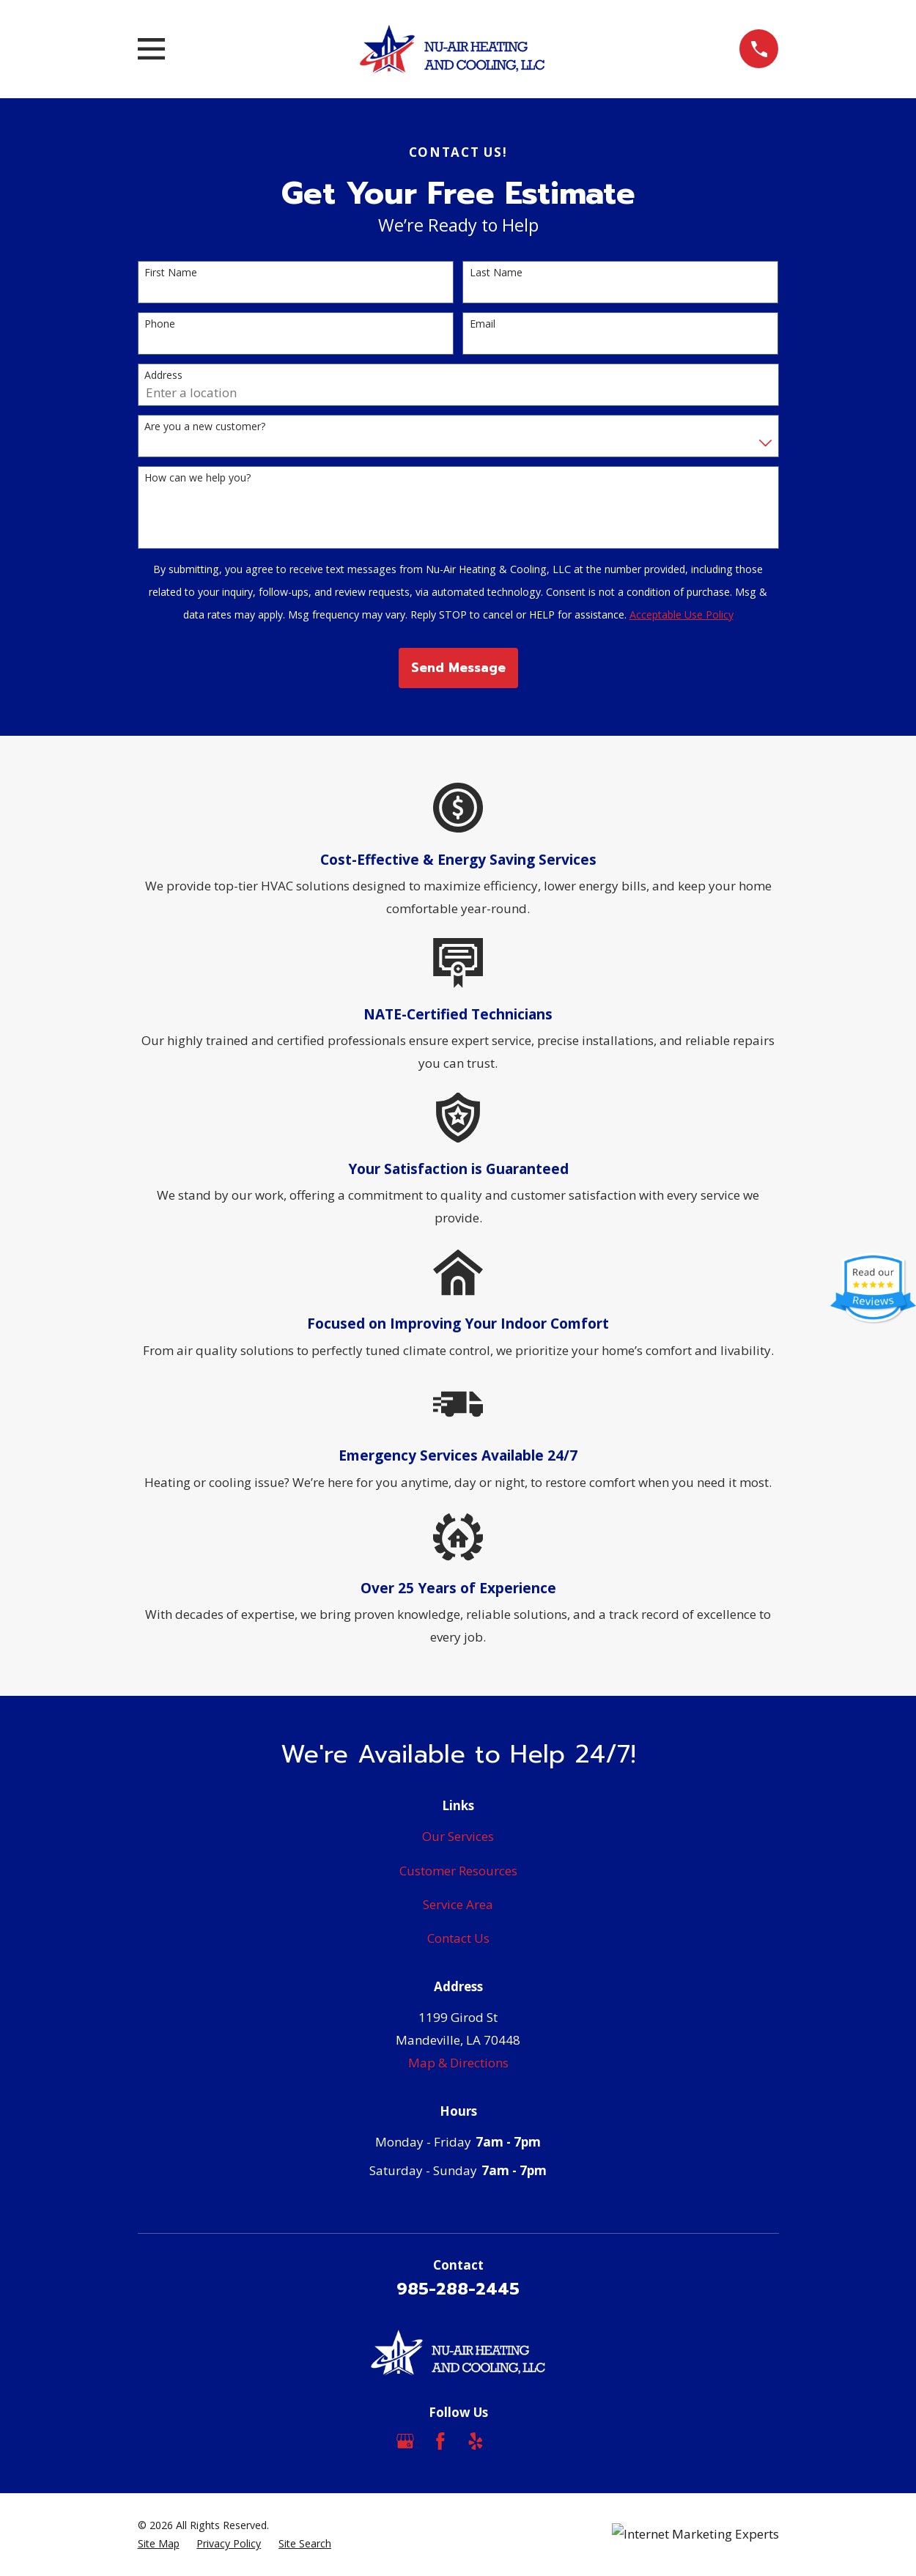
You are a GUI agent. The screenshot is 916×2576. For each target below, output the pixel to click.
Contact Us (458, 1938)
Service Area (458, 1904)
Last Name (496, 273)
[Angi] (511, 2441)
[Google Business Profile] (405, 2441)
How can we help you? (197, 478)
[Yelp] (475, 2441)
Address (163, 375)
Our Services (458, 1836)
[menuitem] (159, 2543)
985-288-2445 (458, 2289)
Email (482, 324)
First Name (170, 273)
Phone (159, 324)
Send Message (458, 667)
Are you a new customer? (204, 427)
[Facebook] (440, 2441)
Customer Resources (458, 1870)
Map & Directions (458, 2062)
